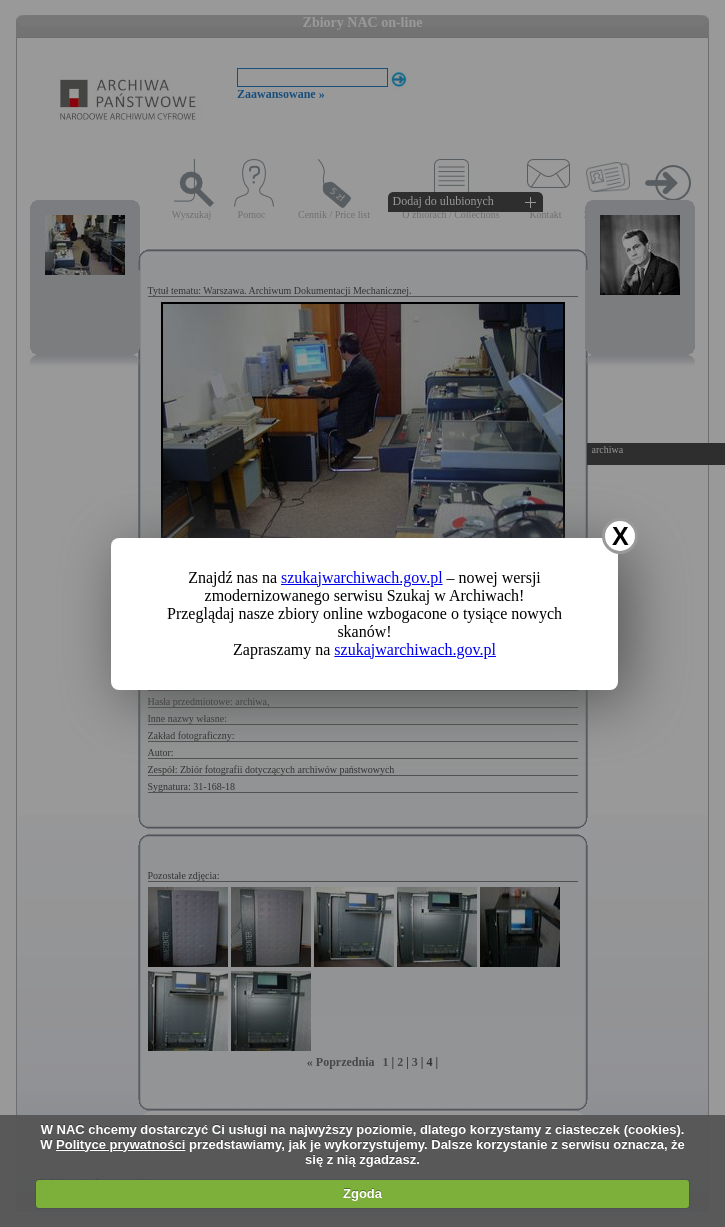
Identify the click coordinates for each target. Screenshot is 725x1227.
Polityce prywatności (120, 1144)
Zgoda (362, 1193)
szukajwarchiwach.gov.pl (362, 577)
